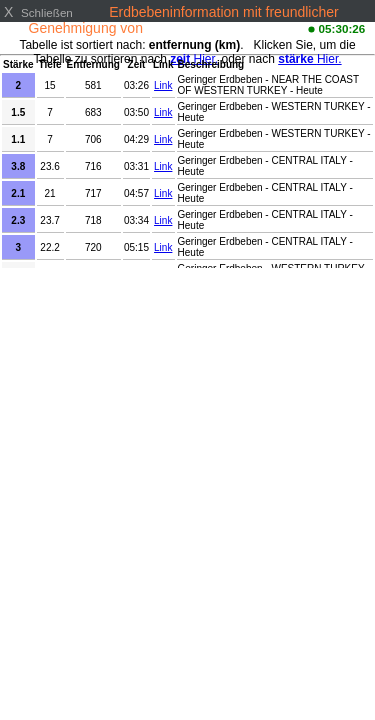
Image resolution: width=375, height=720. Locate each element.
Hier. (309, 59)
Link (163, 85)
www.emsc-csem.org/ (213, 28)
